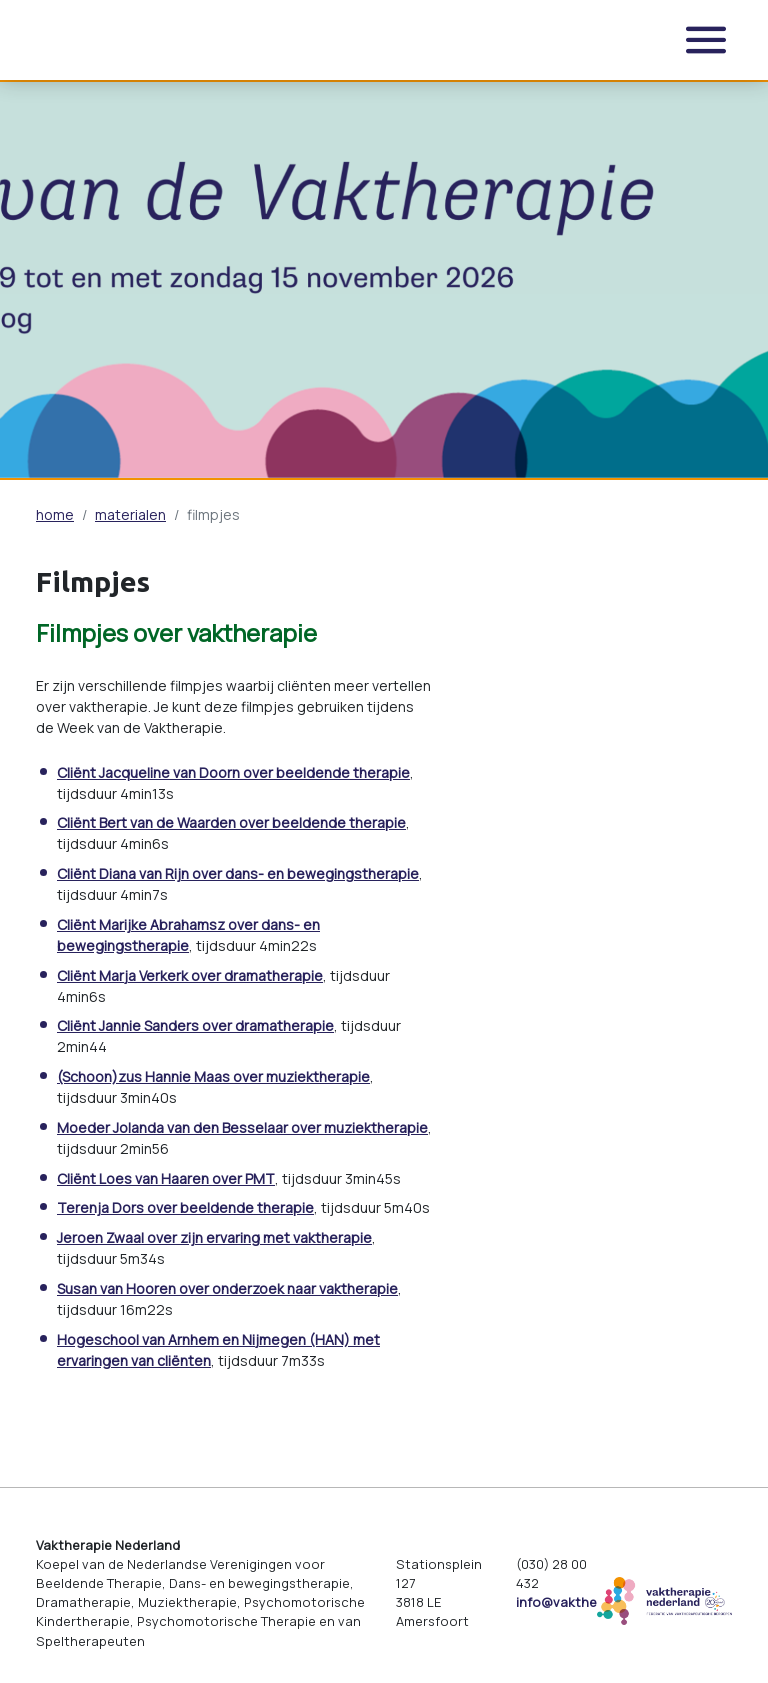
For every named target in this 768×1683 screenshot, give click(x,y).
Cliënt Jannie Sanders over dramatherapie (195, 1025)
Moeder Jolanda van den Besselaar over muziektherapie (242, 1127)
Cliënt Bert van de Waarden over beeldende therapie (231, 822)
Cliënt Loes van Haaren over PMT (166, 1178)
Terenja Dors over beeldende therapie (185, 1207)
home (55, 514)
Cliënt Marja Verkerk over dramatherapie (190, 975)
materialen (130, 514)
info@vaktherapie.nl (579, 1602)
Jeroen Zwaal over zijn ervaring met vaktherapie (214, 1237)
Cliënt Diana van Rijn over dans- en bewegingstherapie (238, 873)
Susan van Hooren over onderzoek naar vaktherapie (227, 1288)
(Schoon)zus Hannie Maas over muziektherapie (213, 1076)
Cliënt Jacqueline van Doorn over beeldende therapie (233, 772)
